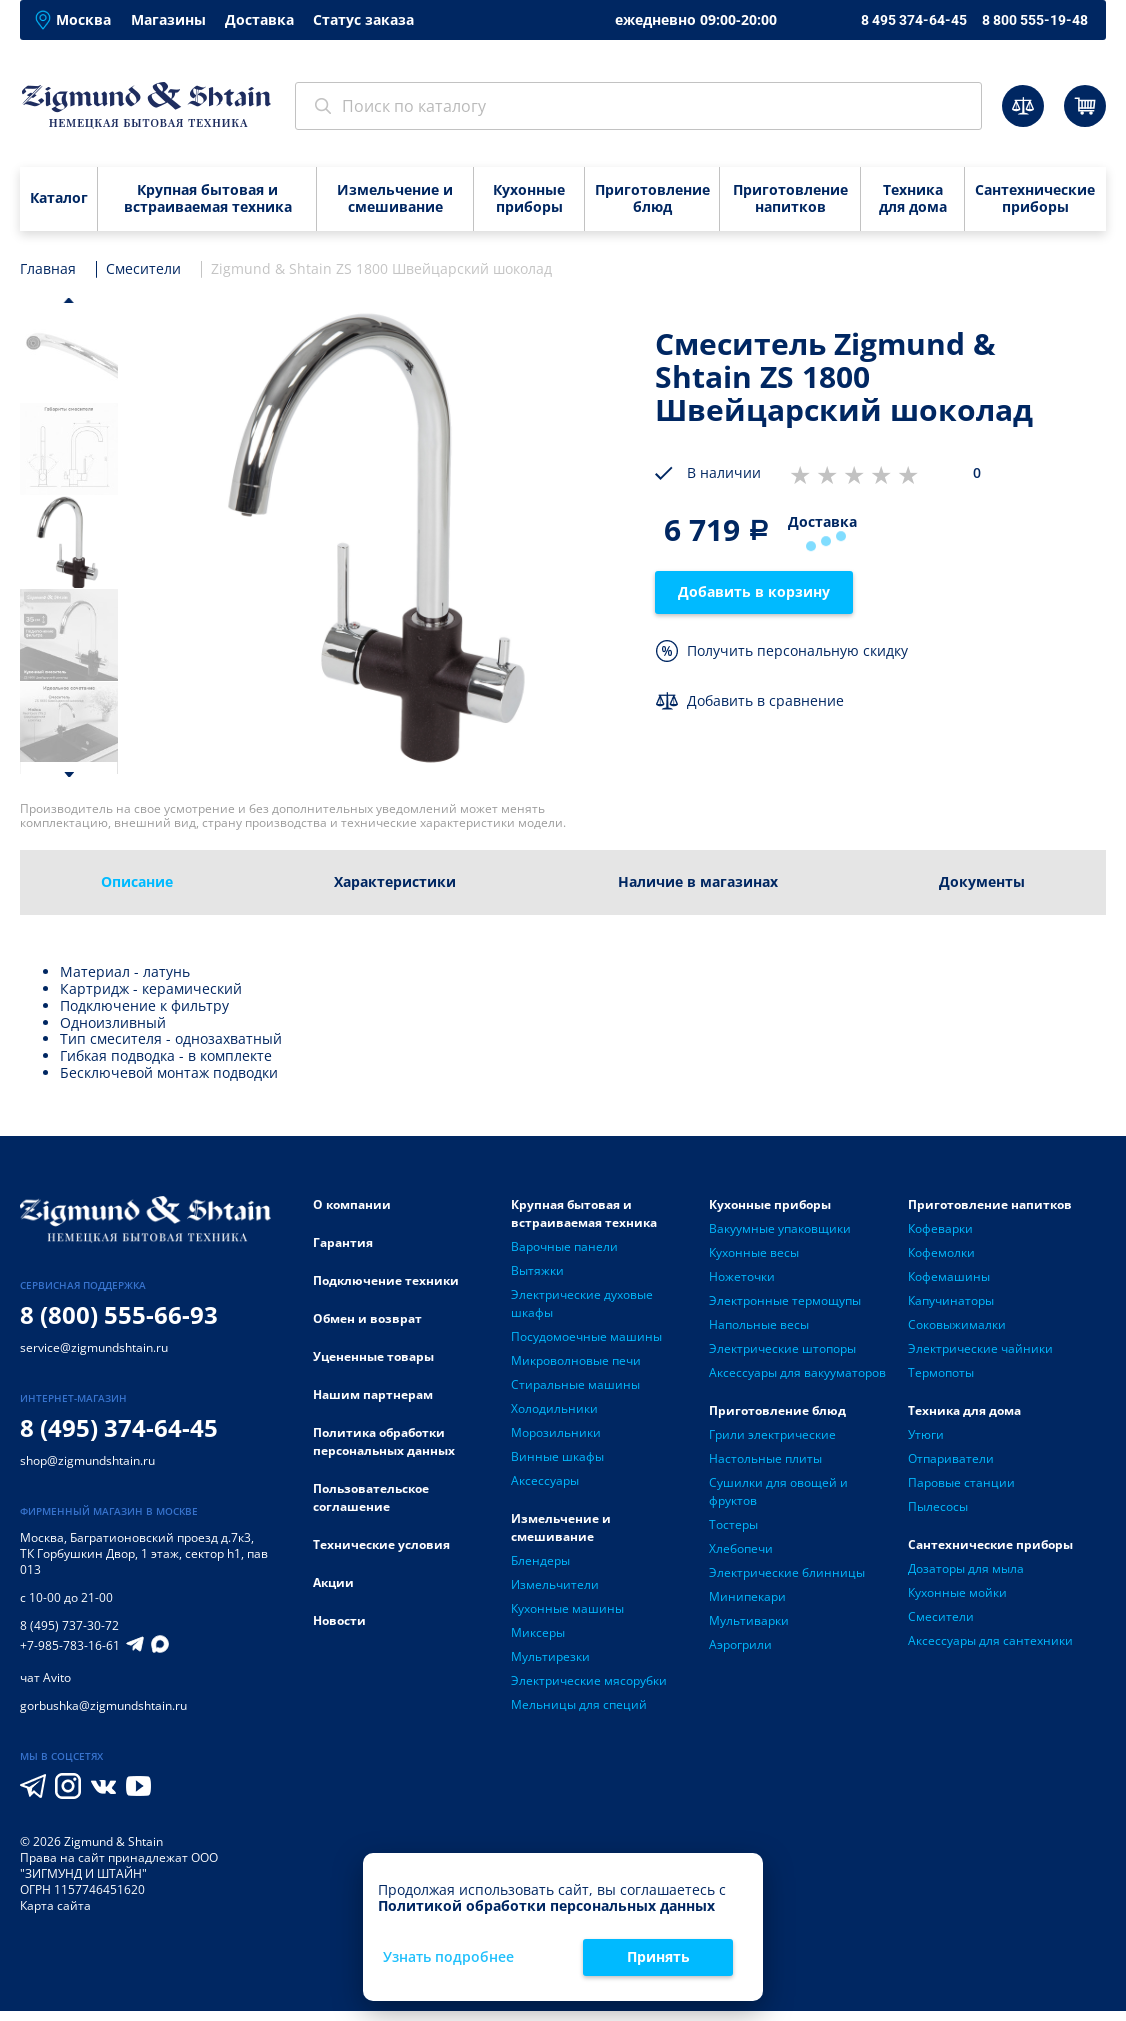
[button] (69, 300)
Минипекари (747, 1596)
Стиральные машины (575, 1384)
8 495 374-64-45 (914, 20)
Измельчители (555, 1584)
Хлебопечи (741, 1548)
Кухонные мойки (957, 1592)
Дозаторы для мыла (966, 1568)
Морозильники (556, 1432)
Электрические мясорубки (589, 1680)
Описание (137, 881)
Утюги (926, 1434)
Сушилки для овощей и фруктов (778, 1491)
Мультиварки (749, 1620)
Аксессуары (545, 1480)
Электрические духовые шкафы (582, 1303)
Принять (658, 1956)
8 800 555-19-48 (1035, 20)
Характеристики (395, 881)
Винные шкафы (557, 1456)
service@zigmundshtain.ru (94, 1347)
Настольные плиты (765, 1458)
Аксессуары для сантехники (990, 1640)
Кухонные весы (754, 1252)
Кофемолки (941, 1252)
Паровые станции (961, 1482)
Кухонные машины (567, 1608)
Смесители (941, 1616)
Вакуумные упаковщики (780, 1228)
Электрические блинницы (787, 1572)
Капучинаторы (951, 1300)
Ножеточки (742, 1276)
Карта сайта (55, 1905)
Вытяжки (537, 1270)
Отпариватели (951, 1458)
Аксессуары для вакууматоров (797, 1372)
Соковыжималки (957, 1324)
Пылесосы (938, 1506)
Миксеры (538, 1632)
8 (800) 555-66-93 (119, 1314)
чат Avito (45, 1677)
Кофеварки (940, 1228)
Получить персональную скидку (797, 650)
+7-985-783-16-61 (70, 1646)
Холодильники (554, 1408)
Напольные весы (759, 1324)
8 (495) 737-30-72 (69, 1625)
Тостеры (733, 1524)
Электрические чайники (980, 1348)
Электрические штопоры (782, 1348)
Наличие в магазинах (698, 881)
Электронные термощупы (785, 1300)
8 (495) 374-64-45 (119, 1427)
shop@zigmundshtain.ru (87, 1460)
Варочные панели (564, 1246)
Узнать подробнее (448, 1957)
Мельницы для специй (579, 1704)
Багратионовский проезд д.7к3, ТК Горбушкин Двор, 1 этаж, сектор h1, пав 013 (144, 1553)
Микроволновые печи (576, 1360)
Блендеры (540, 1560)
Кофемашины (949, 1276)
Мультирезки (550, 1656)
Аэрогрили (740, 1644)
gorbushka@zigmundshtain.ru (103, 1705)
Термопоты (941, 1372)
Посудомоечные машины (586, 1336)
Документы (982, 881)
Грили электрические (772, 1434)
